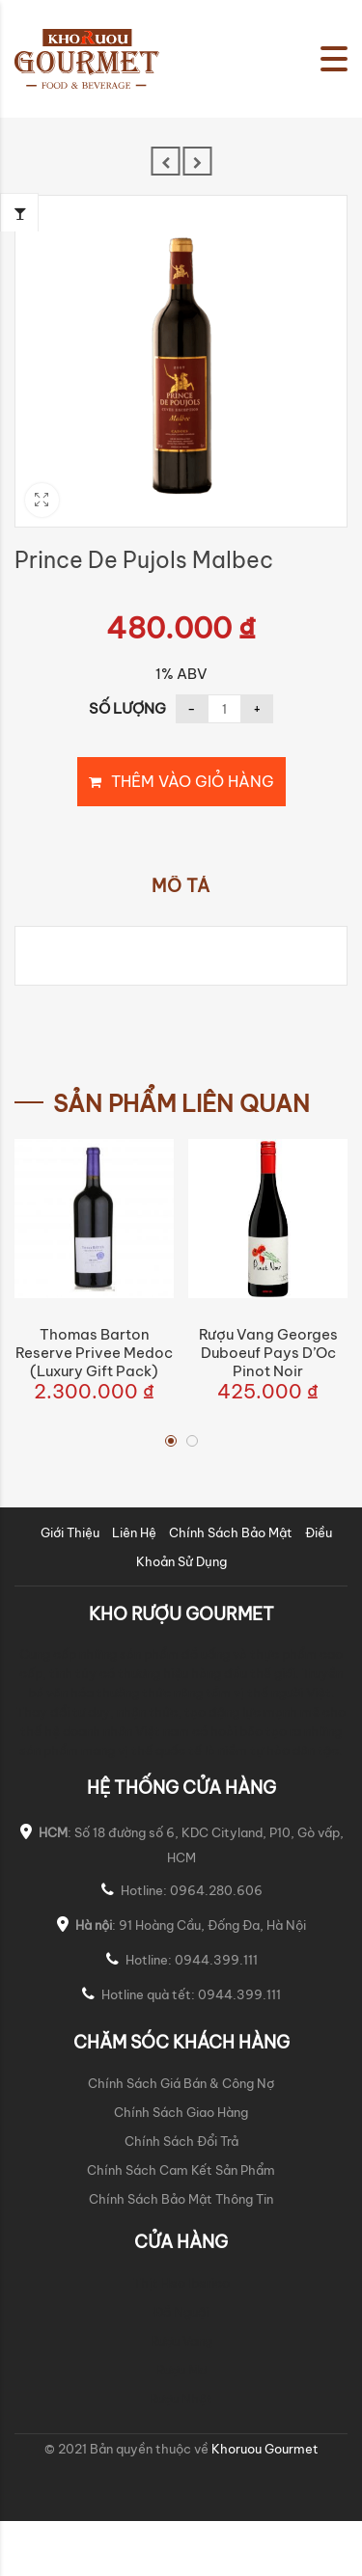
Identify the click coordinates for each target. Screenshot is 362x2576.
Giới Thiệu (70, 1532)
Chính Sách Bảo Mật (230, 1532)
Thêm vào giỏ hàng (192, 781)
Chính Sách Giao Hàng (181, 2112)
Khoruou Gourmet (264, 2448)
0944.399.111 (216, 1959)
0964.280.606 (216, 1890)
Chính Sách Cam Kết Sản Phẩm (181, 2170)
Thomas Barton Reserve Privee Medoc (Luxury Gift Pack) (94, 1352)
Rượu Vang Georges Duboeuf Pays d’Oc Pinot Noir (268, 1352)
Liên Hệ (134, 1532)
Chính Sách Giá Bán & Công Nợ (181, 2083)
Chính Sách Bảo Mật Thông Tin (181, 2199)
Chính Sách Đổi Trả (181, 2141)
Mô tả (181, 886)
